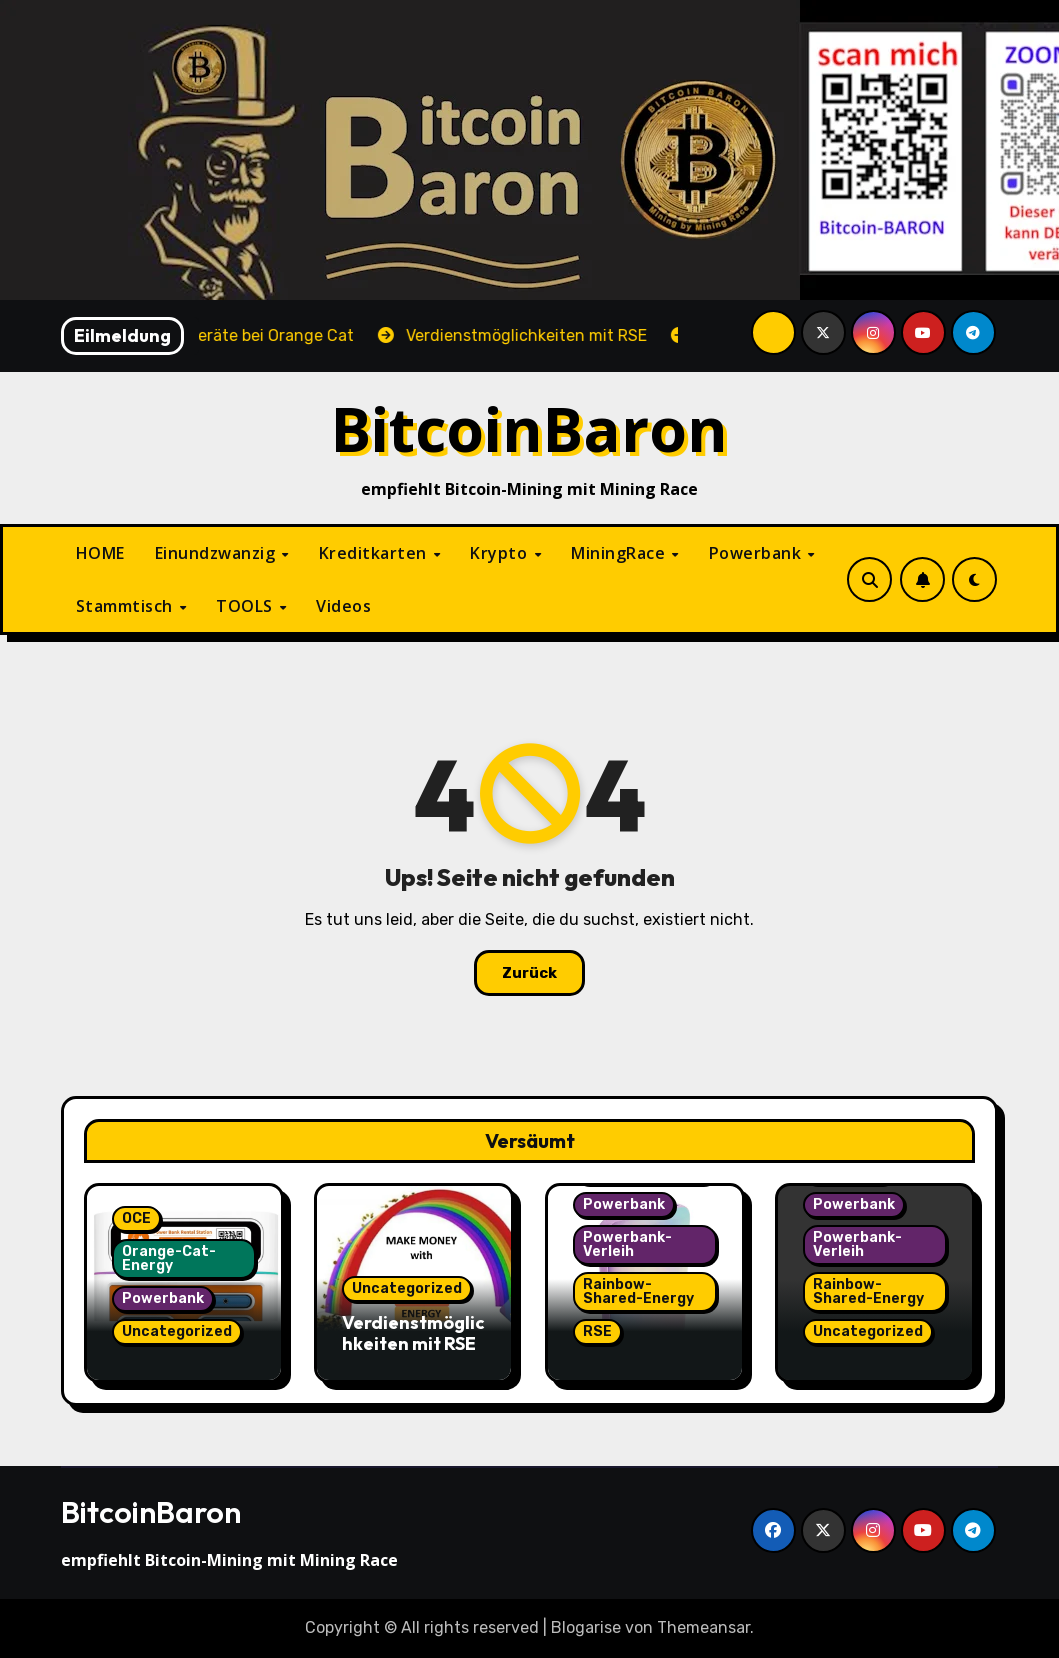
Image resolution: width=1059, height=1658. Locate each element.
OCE (136, 1218)
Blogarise (586, 1627)
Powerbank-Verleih (627, 1244)
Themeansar (703, 1627)
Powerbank (757, 553)
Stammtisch (127, 606)
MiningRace (620, 553)
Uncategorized (177, 1331)
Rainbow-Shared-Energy (638, 1291)
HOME (100, 553)
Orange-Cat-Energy (169, 1258)
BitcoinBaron (529, 428)
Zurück (529, 973)
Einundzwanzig (217, 553)
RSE (597, 1331)
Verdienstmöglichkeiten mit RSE (413, 1333)
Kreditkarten (375, 553)
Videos (343, 606)
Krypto (501, 553)
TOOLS (246, 606)
